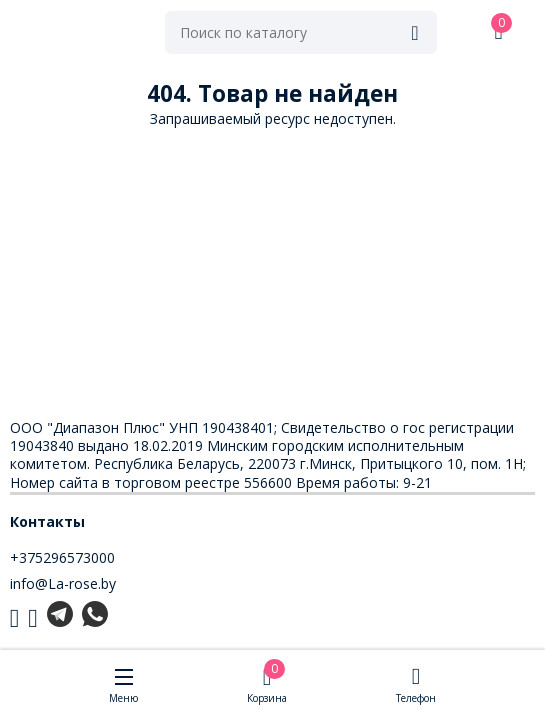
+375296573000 (62, 557)
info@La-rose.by (63, 583)
